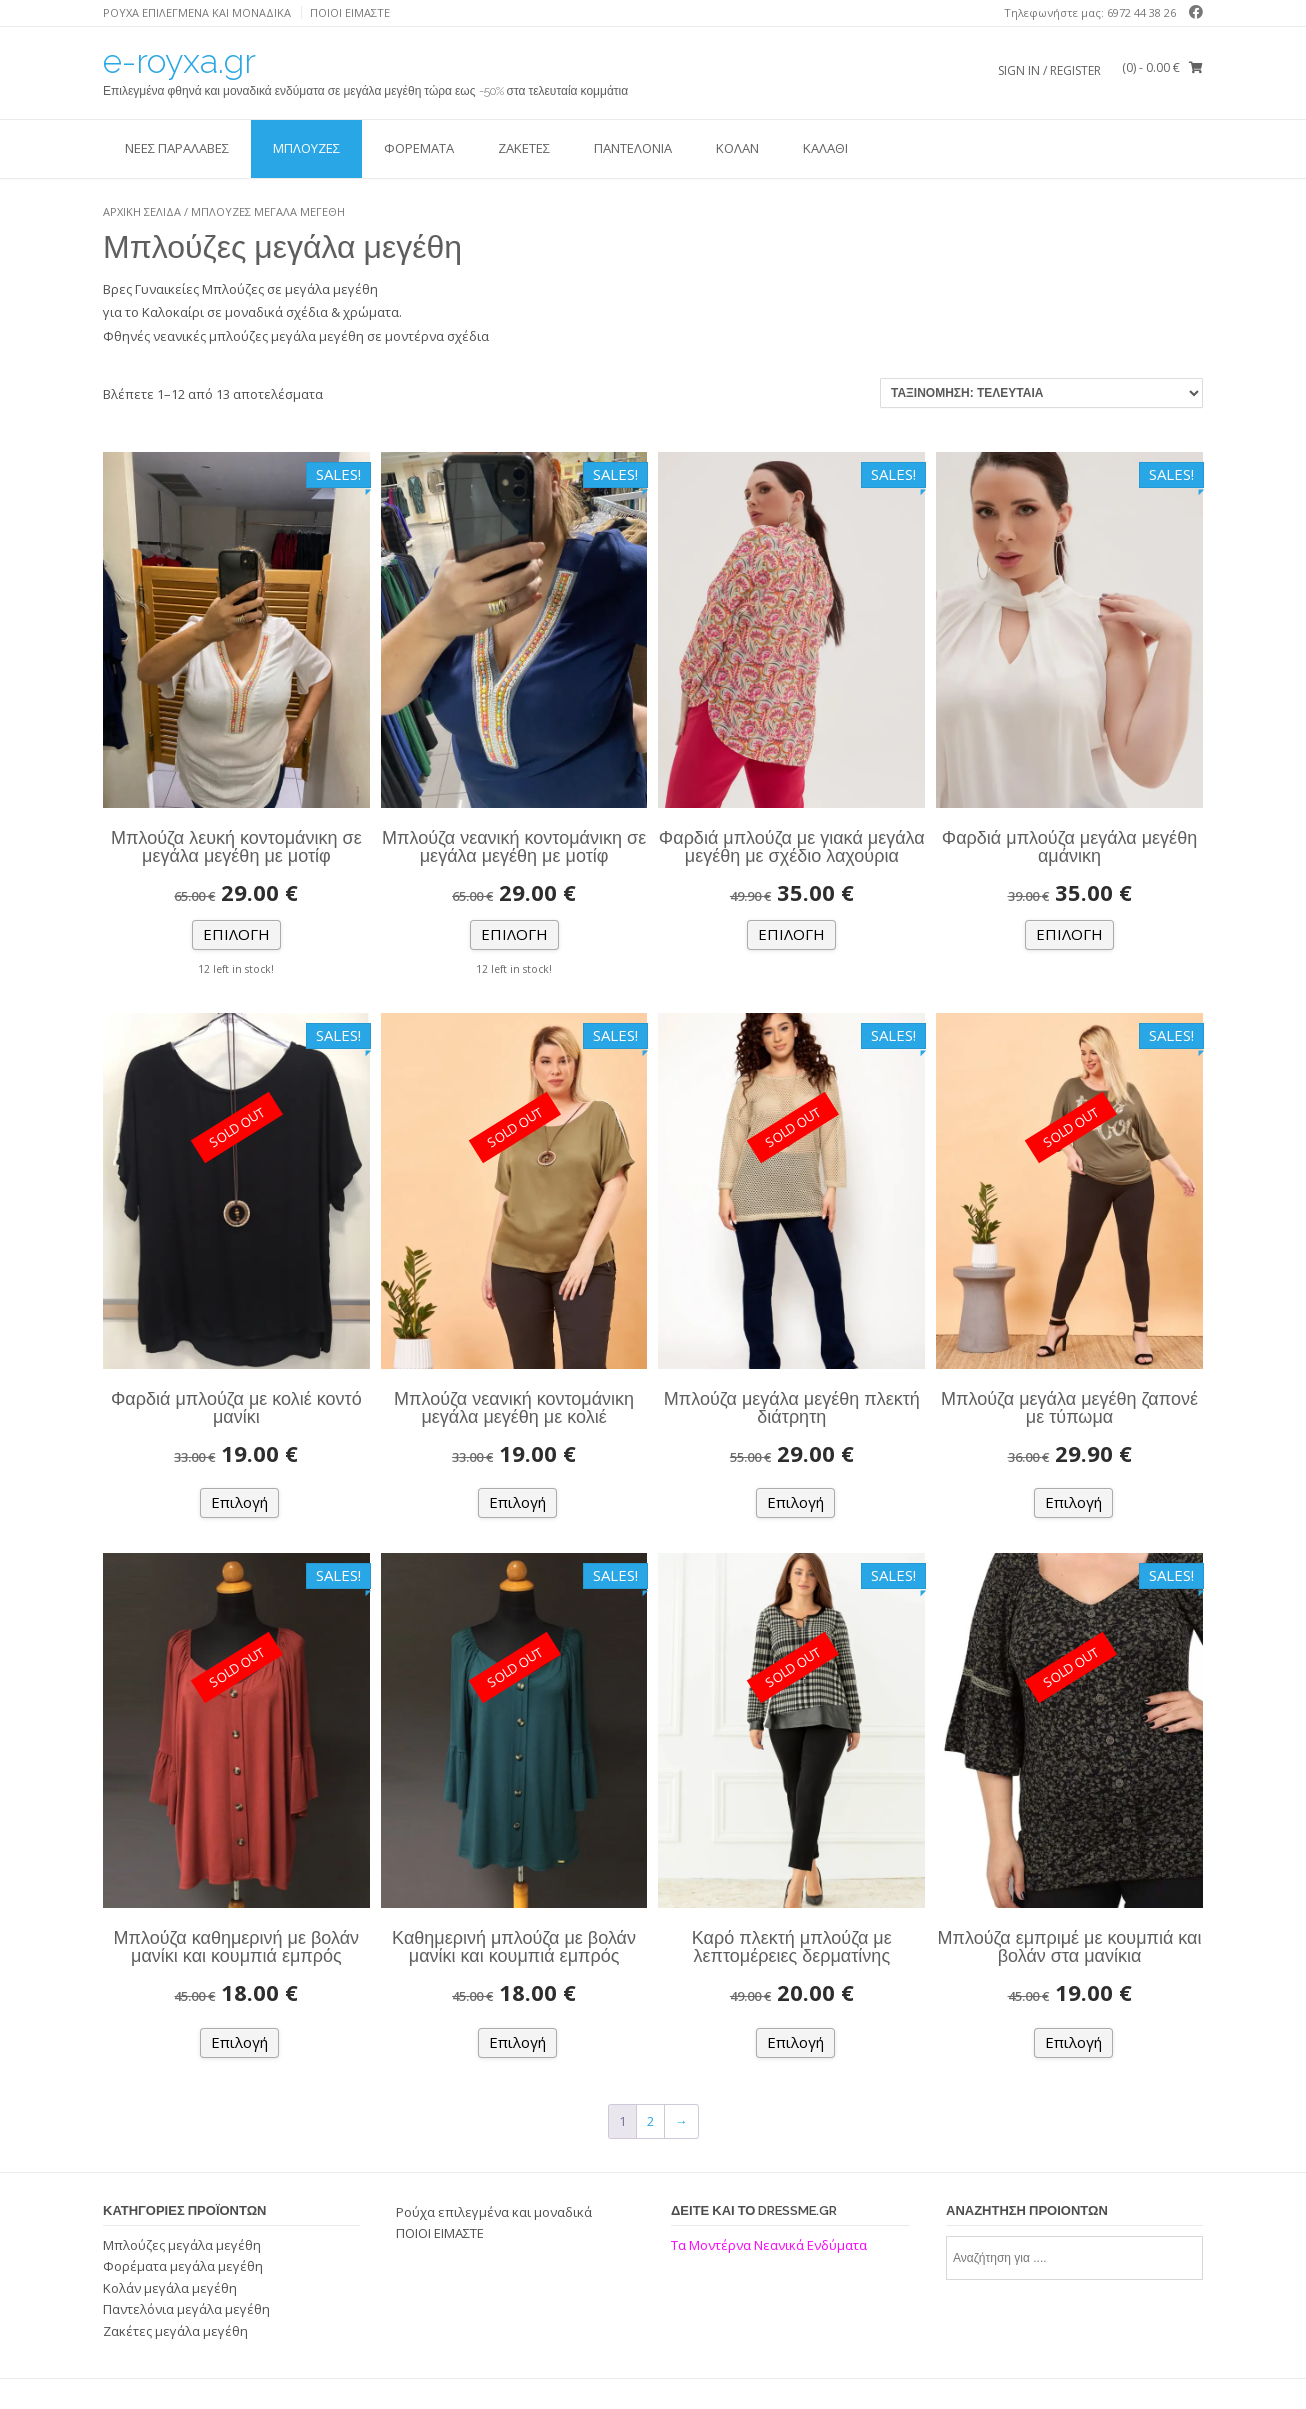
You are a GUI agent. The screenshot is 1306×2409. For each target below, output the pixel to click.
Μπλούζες (306, 148)
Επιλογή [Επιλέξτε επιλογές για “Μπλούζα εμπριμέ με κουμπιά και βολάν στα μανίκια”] (1073, 2042)
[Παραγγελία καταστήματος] (1041, 393)
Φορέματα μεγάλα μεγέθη (183, 2266)
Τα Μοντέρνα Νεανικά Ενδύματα (770, 2245)
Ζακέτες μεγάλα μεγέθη (175, 2331)
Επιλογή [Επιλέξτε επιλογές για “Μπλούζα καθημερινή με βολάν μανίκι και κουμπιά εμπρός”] (239, 2042)
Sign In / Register (1049, 70)
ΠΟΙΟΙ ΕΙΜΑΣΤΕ (350, 12)
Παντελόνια (633, 148)
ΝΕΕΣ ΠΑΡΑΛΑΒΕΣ (177, 148)
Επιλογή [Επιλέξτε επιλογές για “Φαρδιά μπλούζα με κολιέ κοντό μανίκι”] (239, 1502)
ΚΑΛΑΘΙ (825, 148)
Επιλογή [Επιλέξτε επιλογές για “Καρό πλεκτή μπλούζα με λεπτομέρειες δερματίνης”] (795, 2042)
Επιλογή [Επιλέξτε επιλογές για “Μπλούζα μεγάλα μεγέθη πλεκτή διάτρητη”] (795, 1502)
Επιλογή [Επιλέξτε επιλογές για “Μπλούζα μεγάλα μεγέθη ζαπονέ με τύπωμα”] (1073, 1502)
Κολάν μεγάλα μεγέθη (170, 2288)
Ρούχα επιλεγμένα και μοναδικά (197, 12)
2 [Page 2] (650, 2121)
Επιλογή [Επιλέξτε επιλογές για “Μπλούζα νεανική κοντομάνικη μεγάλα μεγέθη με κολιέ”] (517, 1502)
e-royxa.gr (179, 61)
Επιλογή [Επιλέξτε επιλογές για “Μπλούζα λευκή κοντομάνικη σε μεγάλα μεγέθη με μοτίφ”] (236, 934)
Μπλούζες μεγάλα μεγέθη (182, 2245)
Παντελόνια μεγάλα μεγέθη (186, 2309)
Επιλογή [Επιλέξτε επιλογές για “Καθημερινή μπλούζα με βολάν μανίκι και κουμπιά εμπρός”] (517, 2042)
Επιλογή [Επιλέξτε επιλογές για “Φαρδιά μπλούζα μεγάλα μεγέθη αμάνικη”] (1069, 934)
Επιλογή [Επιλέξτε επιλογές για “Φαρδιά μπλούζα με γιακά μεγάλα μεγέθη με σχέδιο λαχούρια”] (791, 934)
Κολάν (737, 148)
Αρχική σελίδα (142, 211)
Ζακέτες (524, 148)
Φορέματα (419, 148)
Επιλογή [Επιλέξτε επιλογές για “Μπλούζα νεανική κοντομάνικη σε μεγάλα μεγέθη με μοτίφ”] (514, 934)
